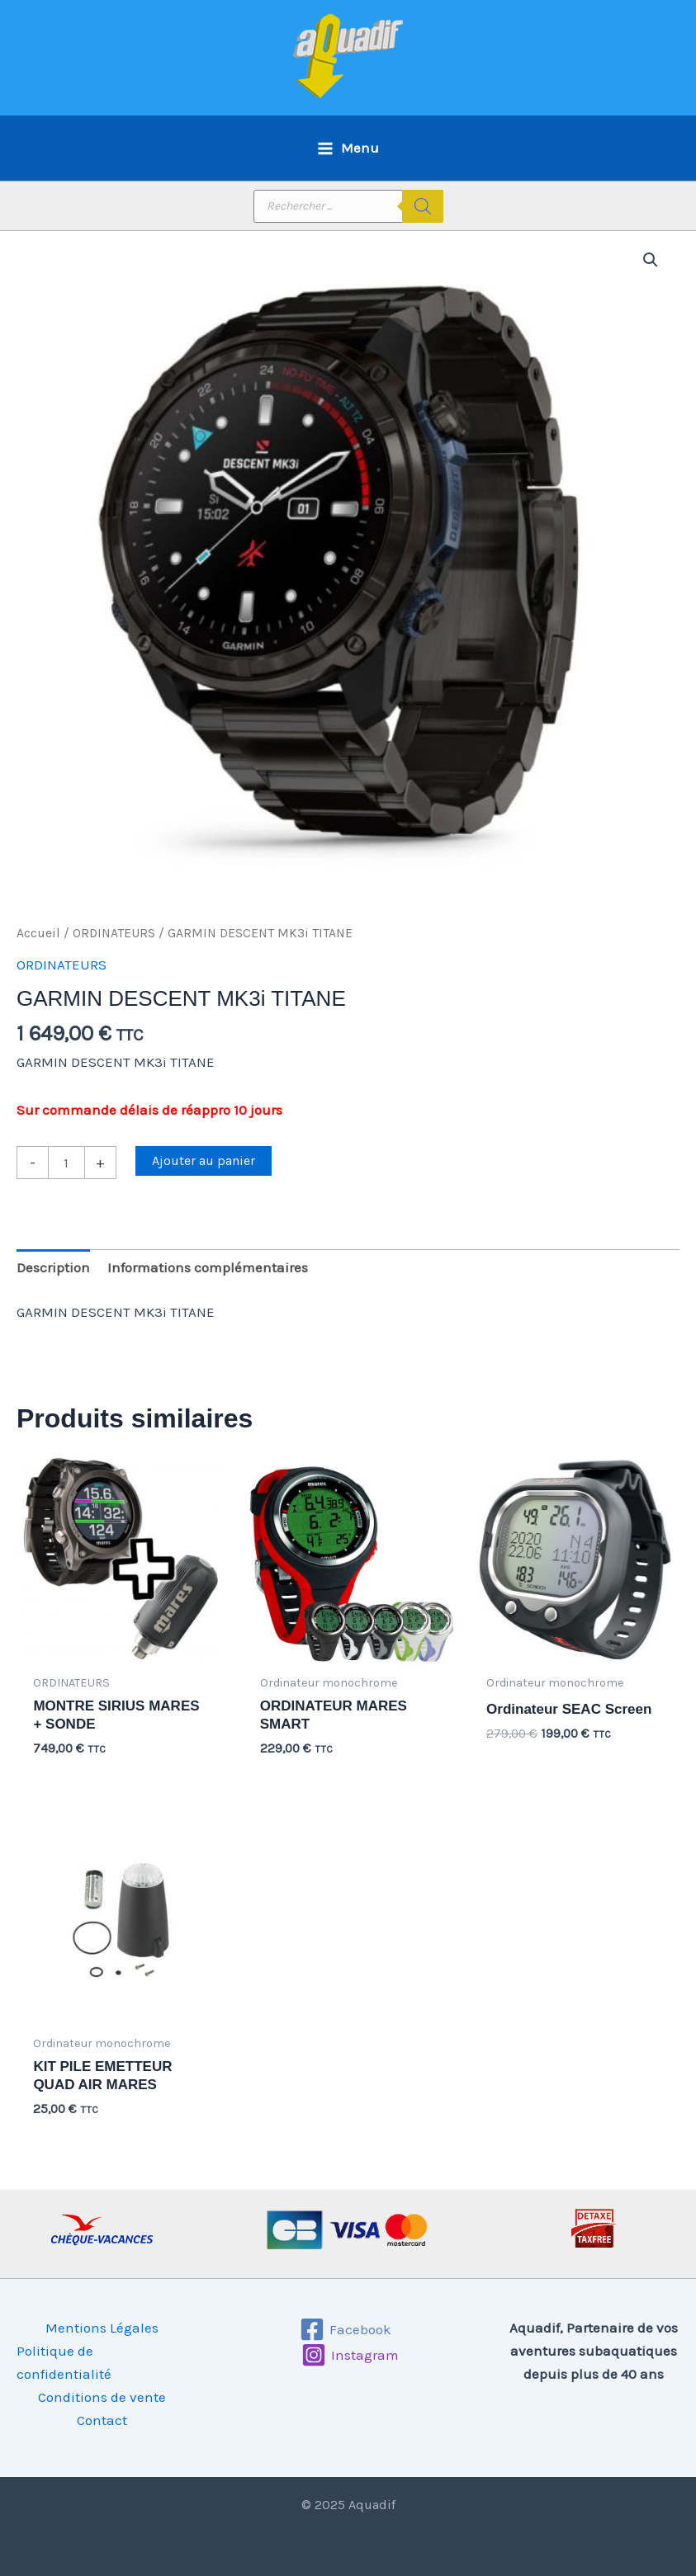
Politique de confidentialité (64, 2362)
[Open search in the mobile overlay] (348, 206)
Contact (102, 2420)
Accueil (38, 933)
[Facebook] (345, 2329)
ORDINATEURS (114, 933)
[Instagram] (350, 2354)
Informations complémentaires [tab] (207, 1267)
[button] (650, 260)
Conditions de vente (102, 2397)
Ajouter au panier (203, 1160)
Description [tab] (53, 1267)
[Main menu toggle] (348, 148)
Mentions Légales (102, 2327)
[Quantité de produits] (66, 1162)
